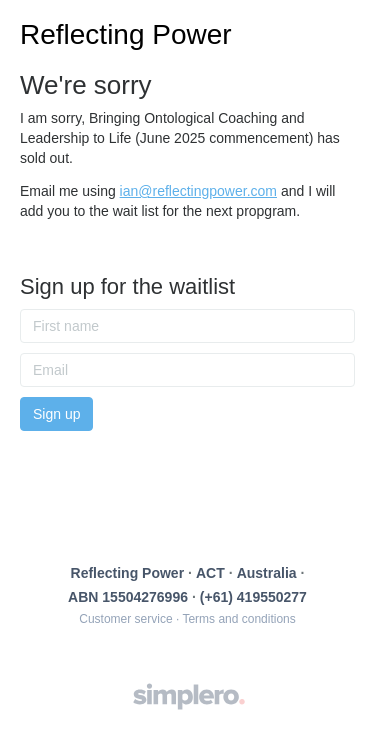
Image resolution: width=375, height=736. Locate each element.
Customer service (125, 619)
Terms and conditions (238, 619)
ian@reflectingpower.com (198, 191)
